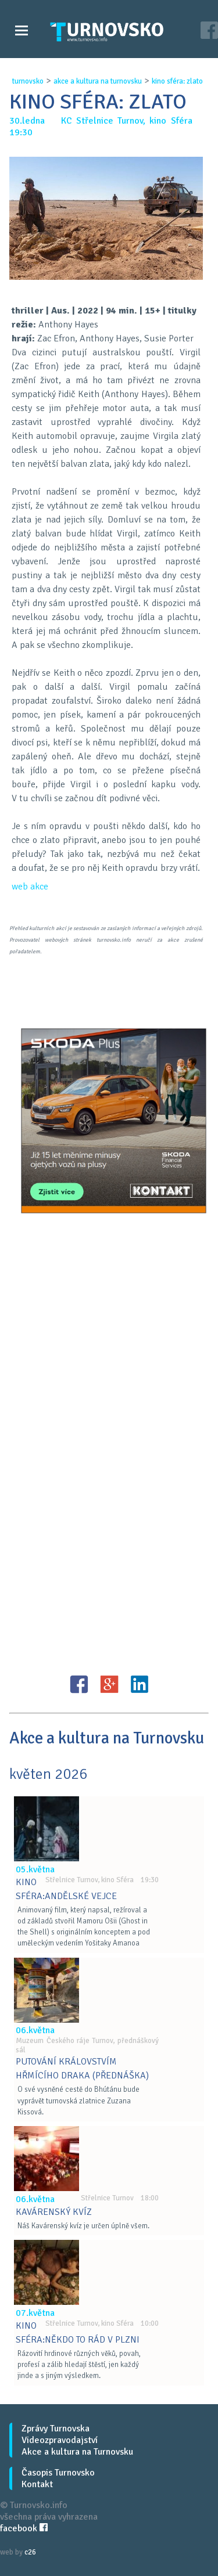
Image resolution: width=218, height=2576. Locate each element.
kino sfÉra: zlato (177, 81)
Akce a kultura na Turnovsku (77, 2452)
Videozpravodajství (60, 2440)
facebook (24, 2528)
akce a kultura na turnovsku (97, 81)
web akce (30, 886)
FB (79, 1684)
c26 (30, 2552)
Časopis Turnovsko (58, 2472)
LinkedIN (139, 1684)
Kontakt (37, 2484)
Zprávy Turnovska (56, 2428)
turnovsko (28, 81)
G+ (109, 1684)
